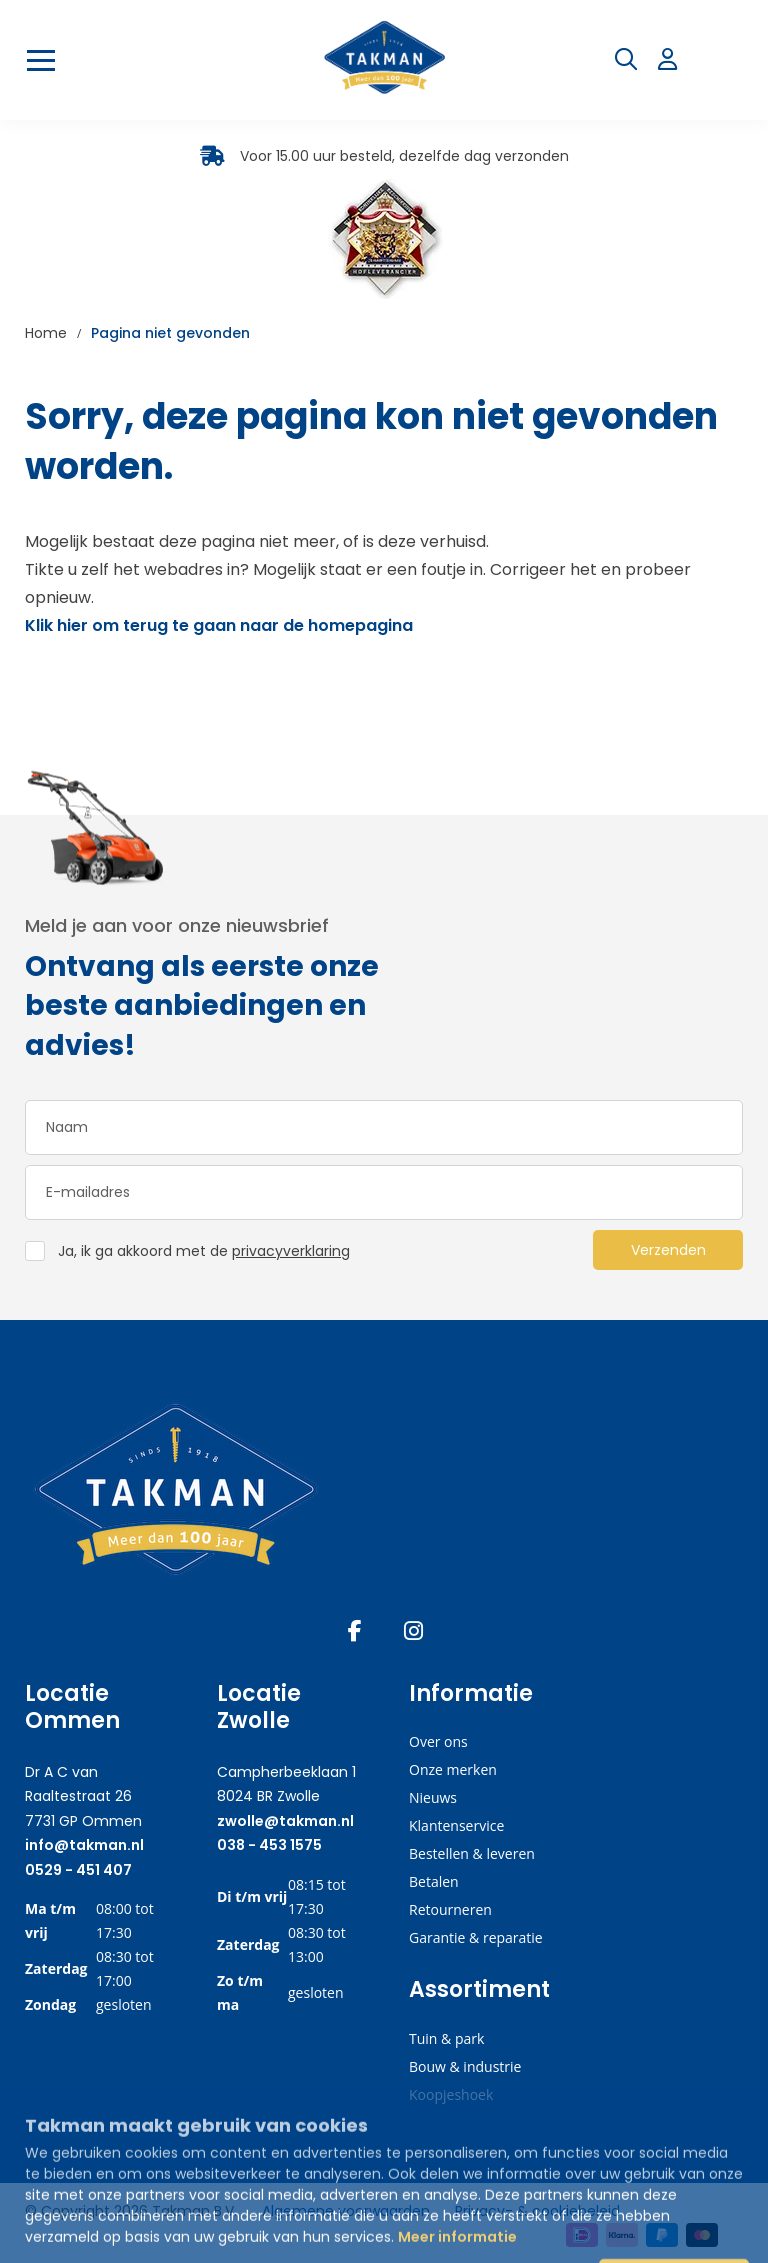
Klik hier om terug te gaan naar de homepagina (219, 625)
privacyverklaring (291, 1251)
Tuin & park (446, 2038)
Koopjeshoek (451, 2094)
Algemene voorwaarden (346, 2211)
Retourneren (450, 1909)
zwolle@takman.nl (285, 1821)
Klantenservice (456, 1825)
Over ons (438, 1741)
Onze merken (453, 1769)
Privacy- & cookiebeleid (537, 2211)
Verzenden (668, 1250)
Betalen (434, 1881)
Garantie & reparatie (476, 1937)
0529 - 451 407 (78, 1870)
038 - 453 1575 (269, 1845)
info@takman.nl (84, 1845)
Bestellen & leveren (472, 1853)
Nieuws (433, 1797)
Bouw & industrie (465, 2066)
